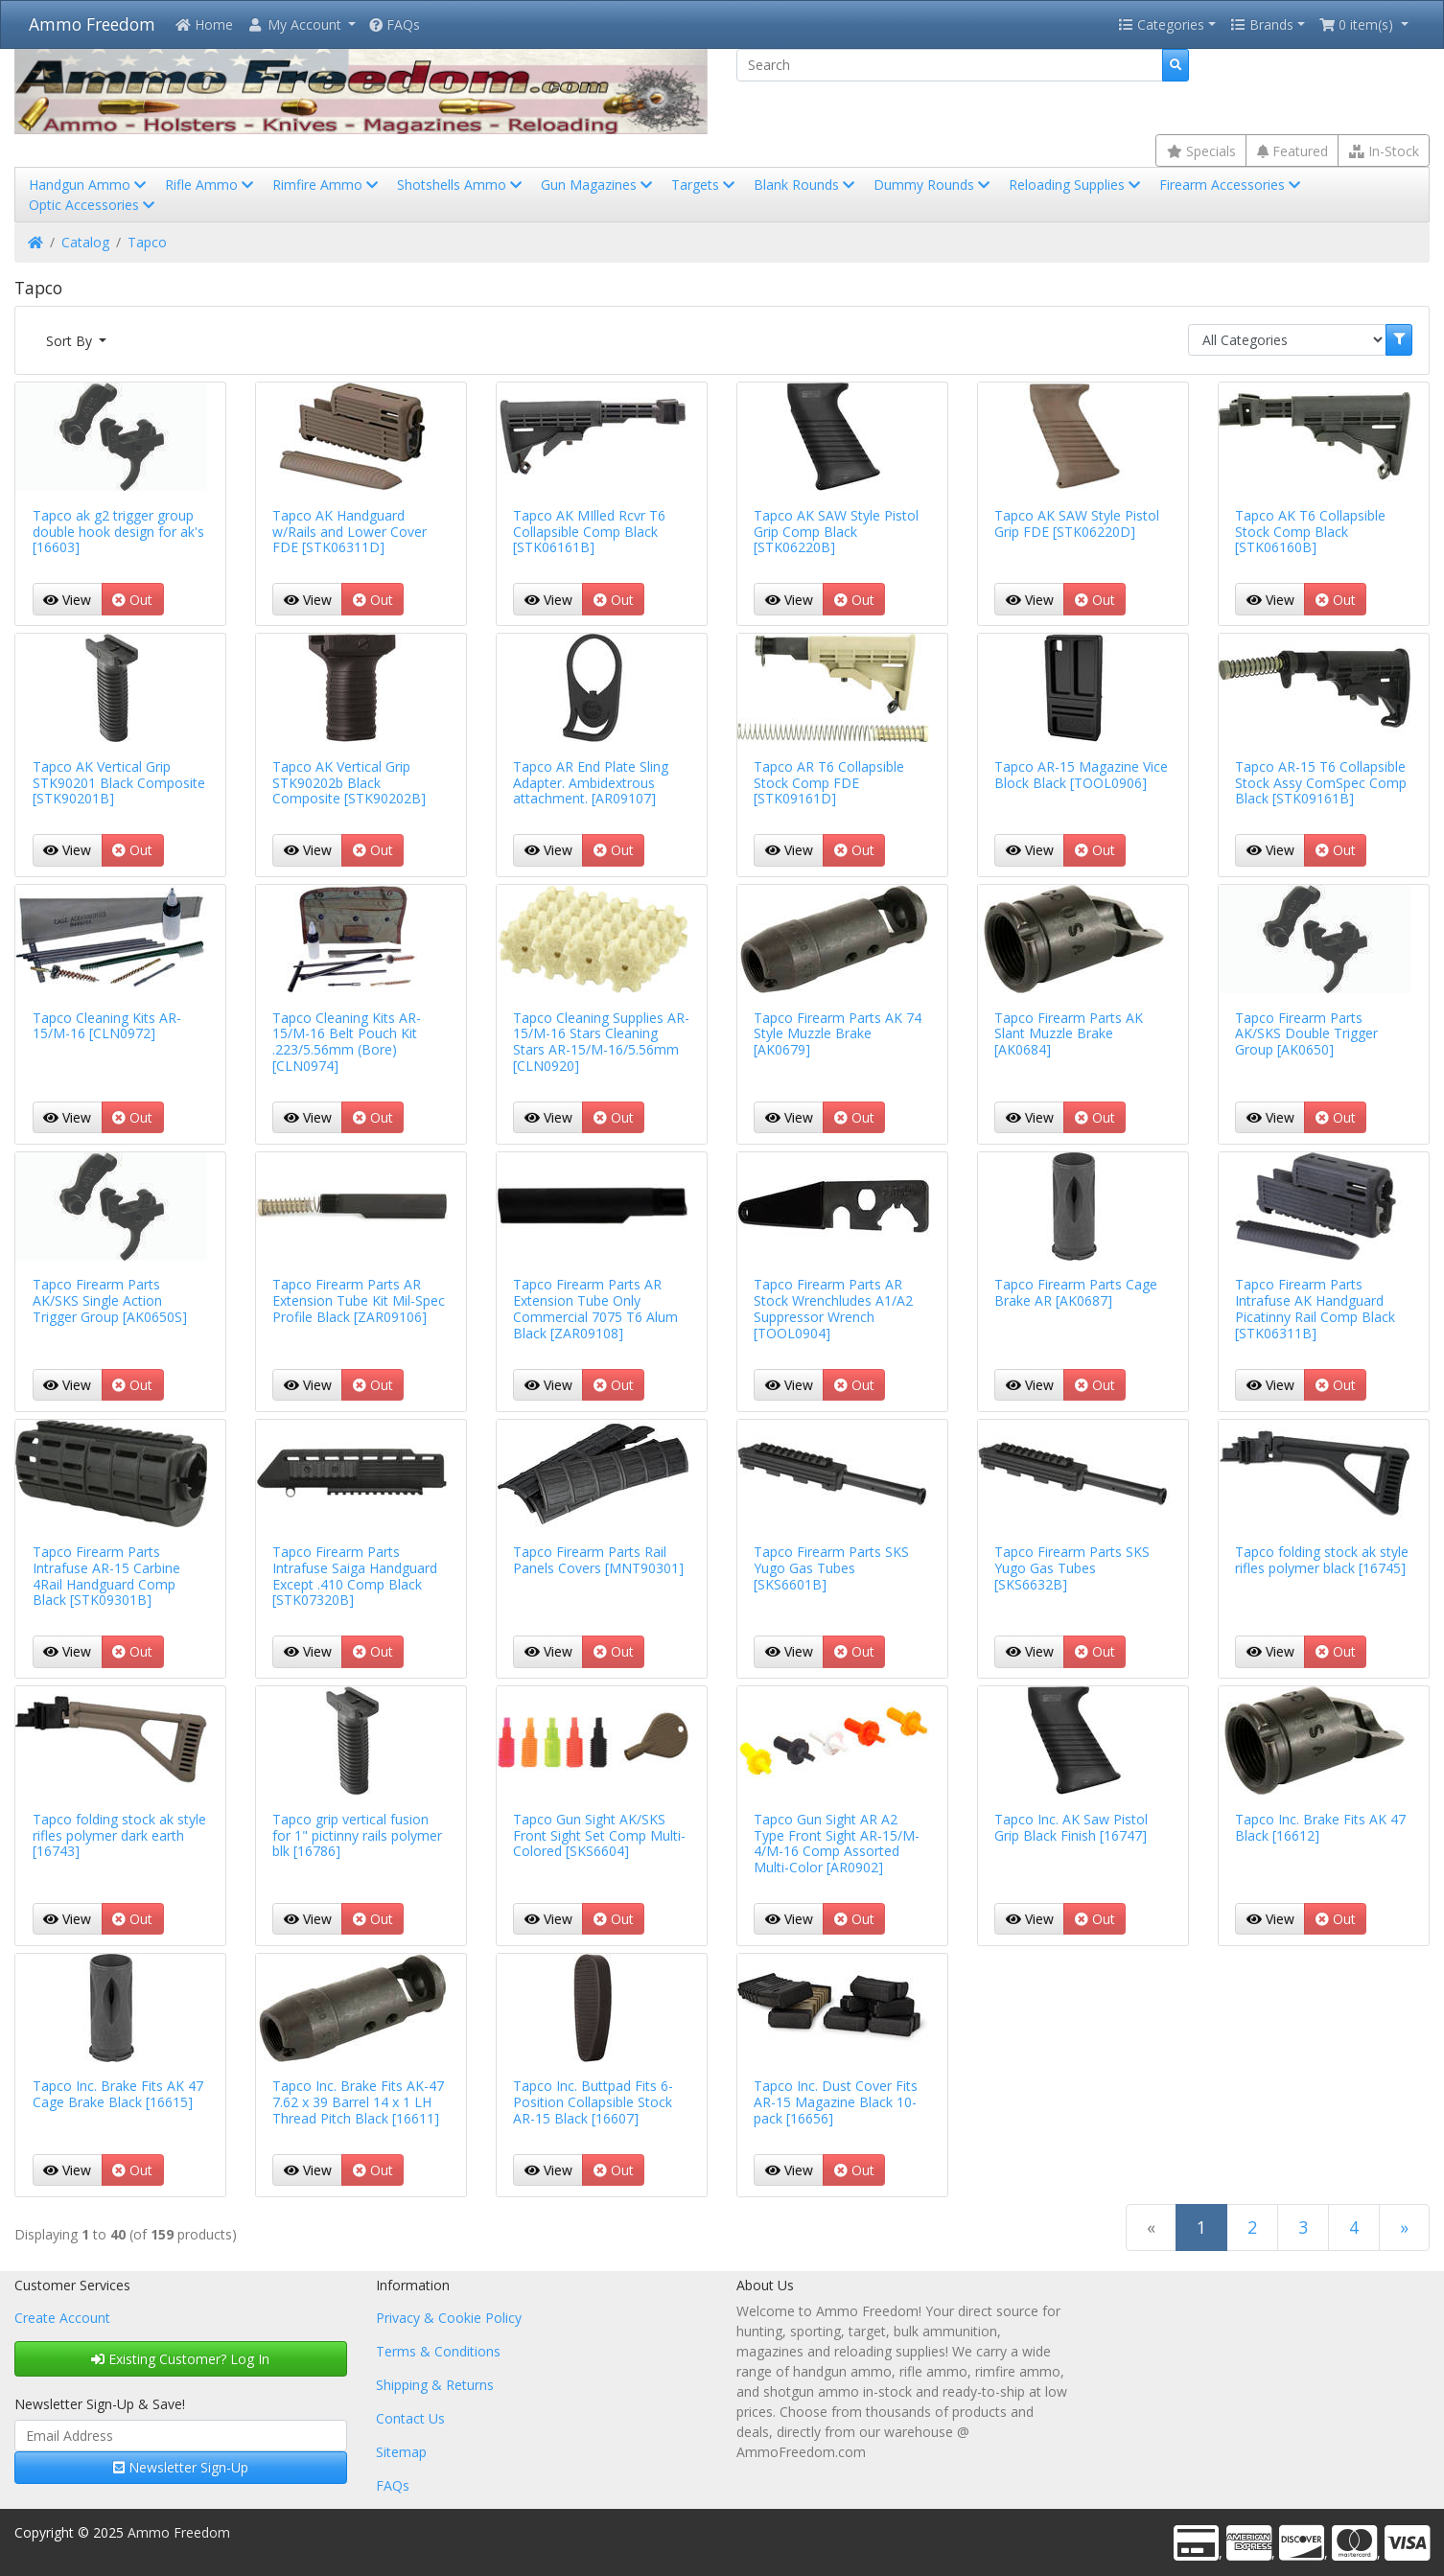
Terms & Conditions (438, 2351)
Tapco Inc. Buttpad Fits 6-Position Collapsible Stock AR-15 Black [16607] (593, 2102)
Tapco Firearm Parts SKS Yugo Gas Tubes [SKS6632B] (1072, 1568)
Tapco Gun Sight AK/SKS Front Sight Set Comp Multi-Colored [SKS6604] (599, 1835)
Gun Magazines (598, 184)
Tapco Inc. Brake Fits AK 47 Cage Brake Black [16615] (118, 2094)
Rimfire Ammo (327, 184)
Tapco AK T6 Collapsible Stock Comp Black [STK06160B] (1310, 531)
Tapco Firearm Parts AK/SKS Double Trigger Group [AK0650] (1306, 1034)
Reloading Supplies (1076, 184)
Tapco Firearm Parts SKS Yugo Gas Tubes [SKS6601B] (831, 1568)
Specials (1201, 151)
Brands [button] (1261, 24)
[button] (301, 24)
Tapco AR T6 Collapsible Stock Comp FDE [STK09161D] (829, 782)
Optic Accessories (93, 205)
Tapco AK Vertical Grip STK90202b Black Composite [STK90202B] (349, 782)
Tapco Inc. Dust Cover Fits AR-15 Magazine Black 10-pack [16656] (836, 2102)
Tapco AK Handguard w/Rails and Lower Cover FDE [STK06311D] (349, 531)
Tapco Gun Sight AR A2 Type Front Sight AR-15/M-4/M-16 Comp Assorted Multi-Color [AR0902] (837, 1843)
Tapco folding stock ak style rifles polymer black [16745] (1322, 1560)
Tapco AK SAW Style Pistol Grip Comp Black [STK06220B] (836, 531)
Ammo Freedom (92, 23)
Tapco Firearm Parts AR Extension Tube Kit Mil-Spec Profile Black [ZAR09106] (358, 1300)
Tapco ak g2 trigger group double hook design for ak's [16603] (118, 531)
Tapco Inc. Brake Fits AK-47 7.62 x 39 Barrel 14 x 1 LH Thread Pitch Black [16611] (358, 2102)
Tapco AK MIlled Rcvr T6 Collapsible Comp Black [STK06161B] (589, 531)
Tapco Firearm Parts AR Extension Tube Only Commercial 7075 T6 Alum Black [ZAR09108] (595, 1308)
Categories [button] (1161, 24)
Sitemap (401, 2452)
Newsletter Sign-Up (180, 2467)
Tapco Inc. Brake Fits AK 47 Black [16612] (1320, 1827)
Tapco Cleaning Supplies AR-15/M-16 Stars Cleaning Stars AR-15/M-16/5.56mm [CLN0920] (601, 1042)
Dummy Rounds (933, 184)
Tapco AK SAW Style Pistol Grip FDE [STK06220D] (1076, 523)
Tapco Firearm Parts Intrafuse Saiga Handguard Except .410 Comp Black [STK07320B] (354, 1576)
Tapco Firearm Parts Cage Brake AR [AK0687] (1075, 1292)
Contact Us (410, 2418)
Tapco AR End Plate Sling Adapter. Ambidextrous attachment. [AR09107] (590, 782)
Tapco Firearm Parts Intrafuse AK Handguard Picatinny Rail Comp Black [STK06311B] (1315, 1308)
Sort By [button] (71, 341)
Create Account (62, 2318)
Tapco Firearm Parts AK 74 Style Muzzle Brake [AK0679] (837, 1034)
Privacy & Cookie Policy (449, 2318)
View (67, 600)
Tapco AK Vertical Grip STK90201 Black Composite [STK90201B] (119, 782)
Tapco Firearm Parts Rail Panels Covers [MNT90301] (598, 1560)
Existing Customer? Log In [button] (180, 2359)
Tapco (147, 242)
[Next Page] (1404, 2227)
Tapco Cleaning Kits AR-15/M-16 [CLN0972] (107, 1026)
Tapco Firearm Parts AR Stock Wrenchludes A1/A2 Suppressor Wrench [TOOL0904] (833, 1308)
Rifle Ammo (211, 184)
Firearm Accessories (1231, 184)
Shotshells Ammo (461, 184)
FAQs (394, 24)
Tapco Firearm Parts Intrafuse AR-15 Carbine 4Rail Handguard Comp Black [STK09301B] (106, 1576)
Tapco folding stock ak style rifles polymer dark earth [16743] (119, 1835)
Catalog (85, 242)
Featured (1292, 151)
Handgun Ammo (89, 184)
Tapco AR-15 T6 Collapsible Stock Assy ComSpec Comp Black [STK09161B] (1321, 782)
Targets (704, 184)
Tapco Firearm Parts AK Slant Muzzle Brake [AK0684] (1068, 1034)
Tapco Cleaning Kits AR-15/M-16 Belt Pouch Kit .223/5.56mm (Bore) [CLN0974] (346, 1042)
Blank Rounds (806, 184)
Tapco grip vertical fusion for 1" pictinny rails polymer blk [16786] (357, 1835)
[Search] (949, 65)
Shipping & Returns (435, 2385)
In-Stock (1384, 151)
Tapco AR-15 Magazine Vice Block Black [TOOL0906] (1081, 774)
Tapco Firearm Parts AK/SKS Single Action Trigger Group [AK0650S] (110, 1300)
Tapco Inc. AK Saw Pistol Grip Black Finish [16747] (1071, 1827)
